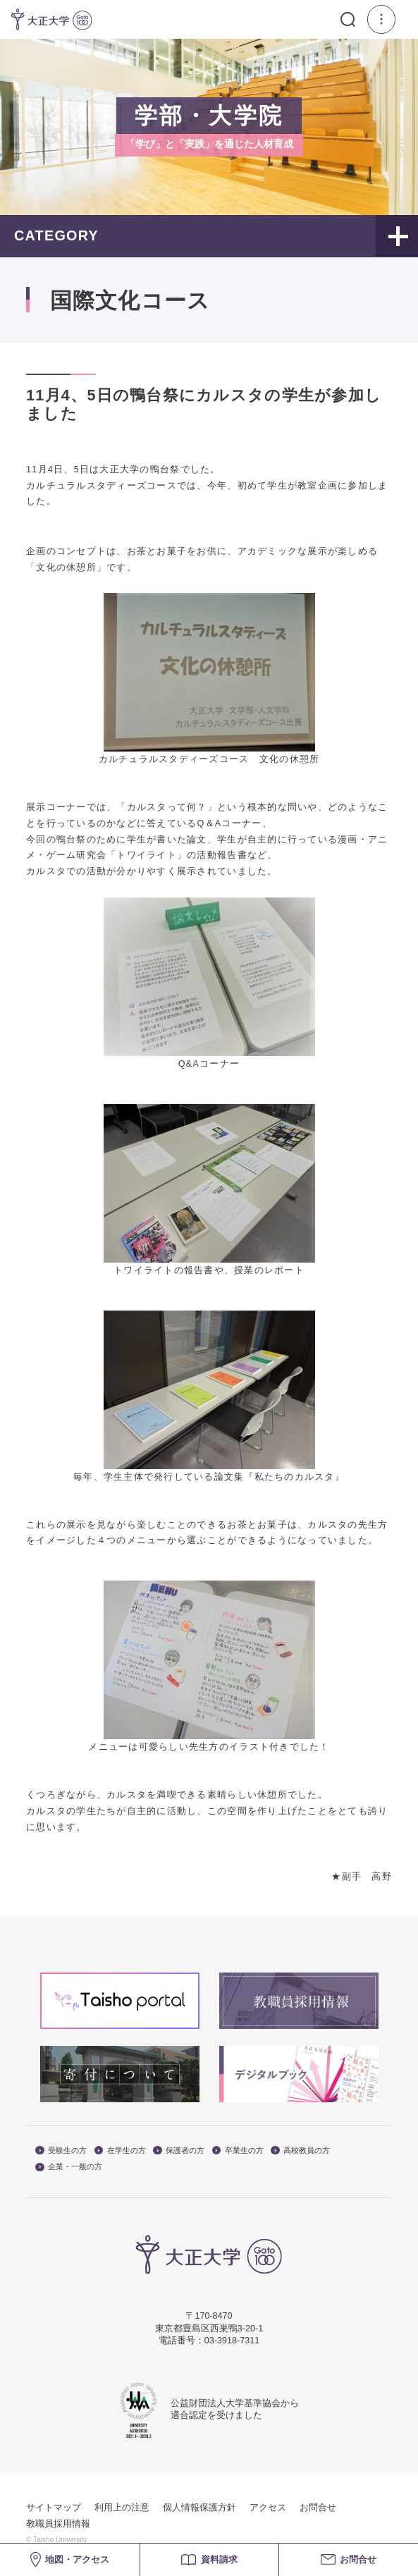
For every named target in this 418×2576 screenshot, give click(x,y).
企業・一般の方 (68, 2166)
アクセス (268, 2508)
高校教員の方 (300, 2150)
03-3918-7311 (231, 2340)
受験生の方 (61, 2150)
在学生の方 (120, 2150)
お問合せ (318, 2508)
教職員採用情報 (58, 2524)
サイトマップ (53, 2508)
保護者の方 (178, 2150)
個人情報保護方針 (199, 2508)
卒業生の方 (238, 2150)
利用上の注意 (121, 2508)
